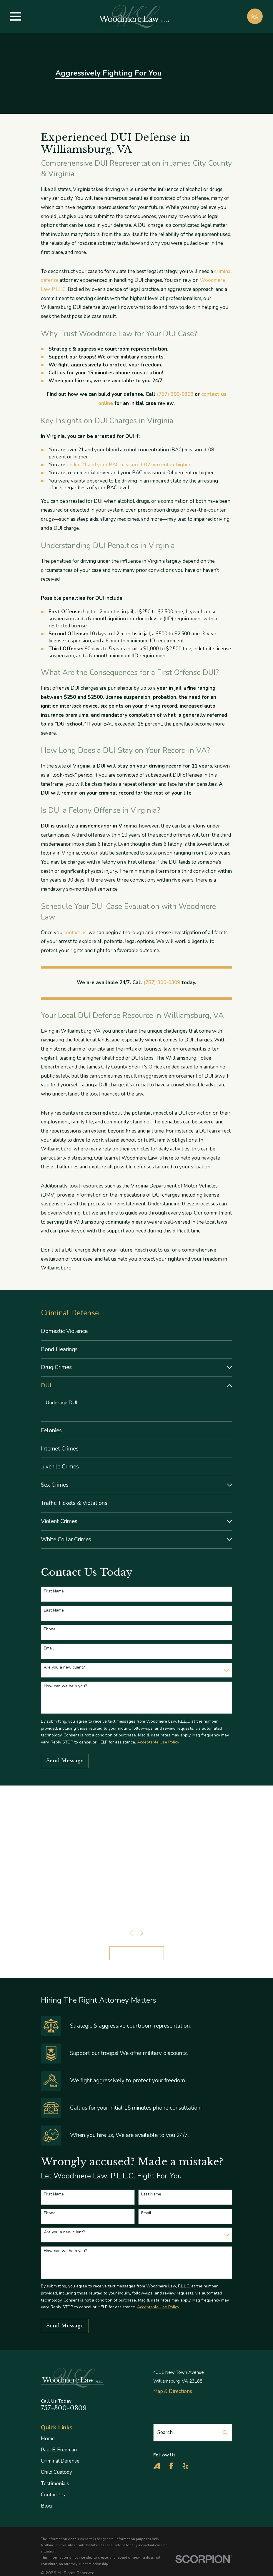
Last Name (54, 1610)
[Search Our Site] (225, 2433)
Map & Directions (172, 2391)
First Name (54, 1591)
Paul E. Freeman (59, 2450)
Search (165, 2432)
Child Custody (56, 2472)
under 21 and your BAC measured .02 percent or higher (128, 464)
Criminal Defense (60, 2461)
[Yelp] (185, 2466)
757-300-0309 (63, 2408)
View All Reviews (137, 1953)
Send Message (65, 1761)
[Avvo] (156, 2466)
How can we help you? (65, 1686)
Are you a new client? (64, 1667)
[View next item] (142, 1933)
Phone (50, 1629)
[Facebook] (171, 2466)
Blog (46, 2506)
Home (48, 2439)
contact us (75, 932)
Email (49, 1648)
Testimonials (55, 2483)
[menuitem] (136, 1331)
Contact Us (53, 2495)
